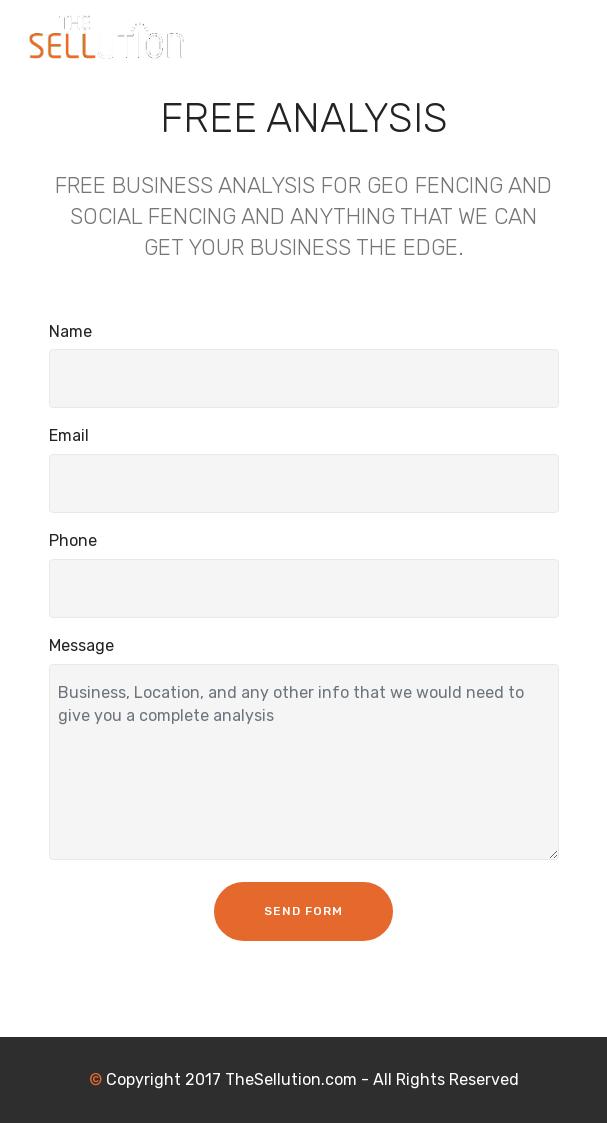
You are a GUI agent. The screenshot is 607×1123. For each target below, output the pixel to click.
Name (70, 331)
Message (81, 645)
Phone (73, 540)
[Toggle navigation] (575, 33)
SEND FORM (303, 911)
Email (69, 435)
